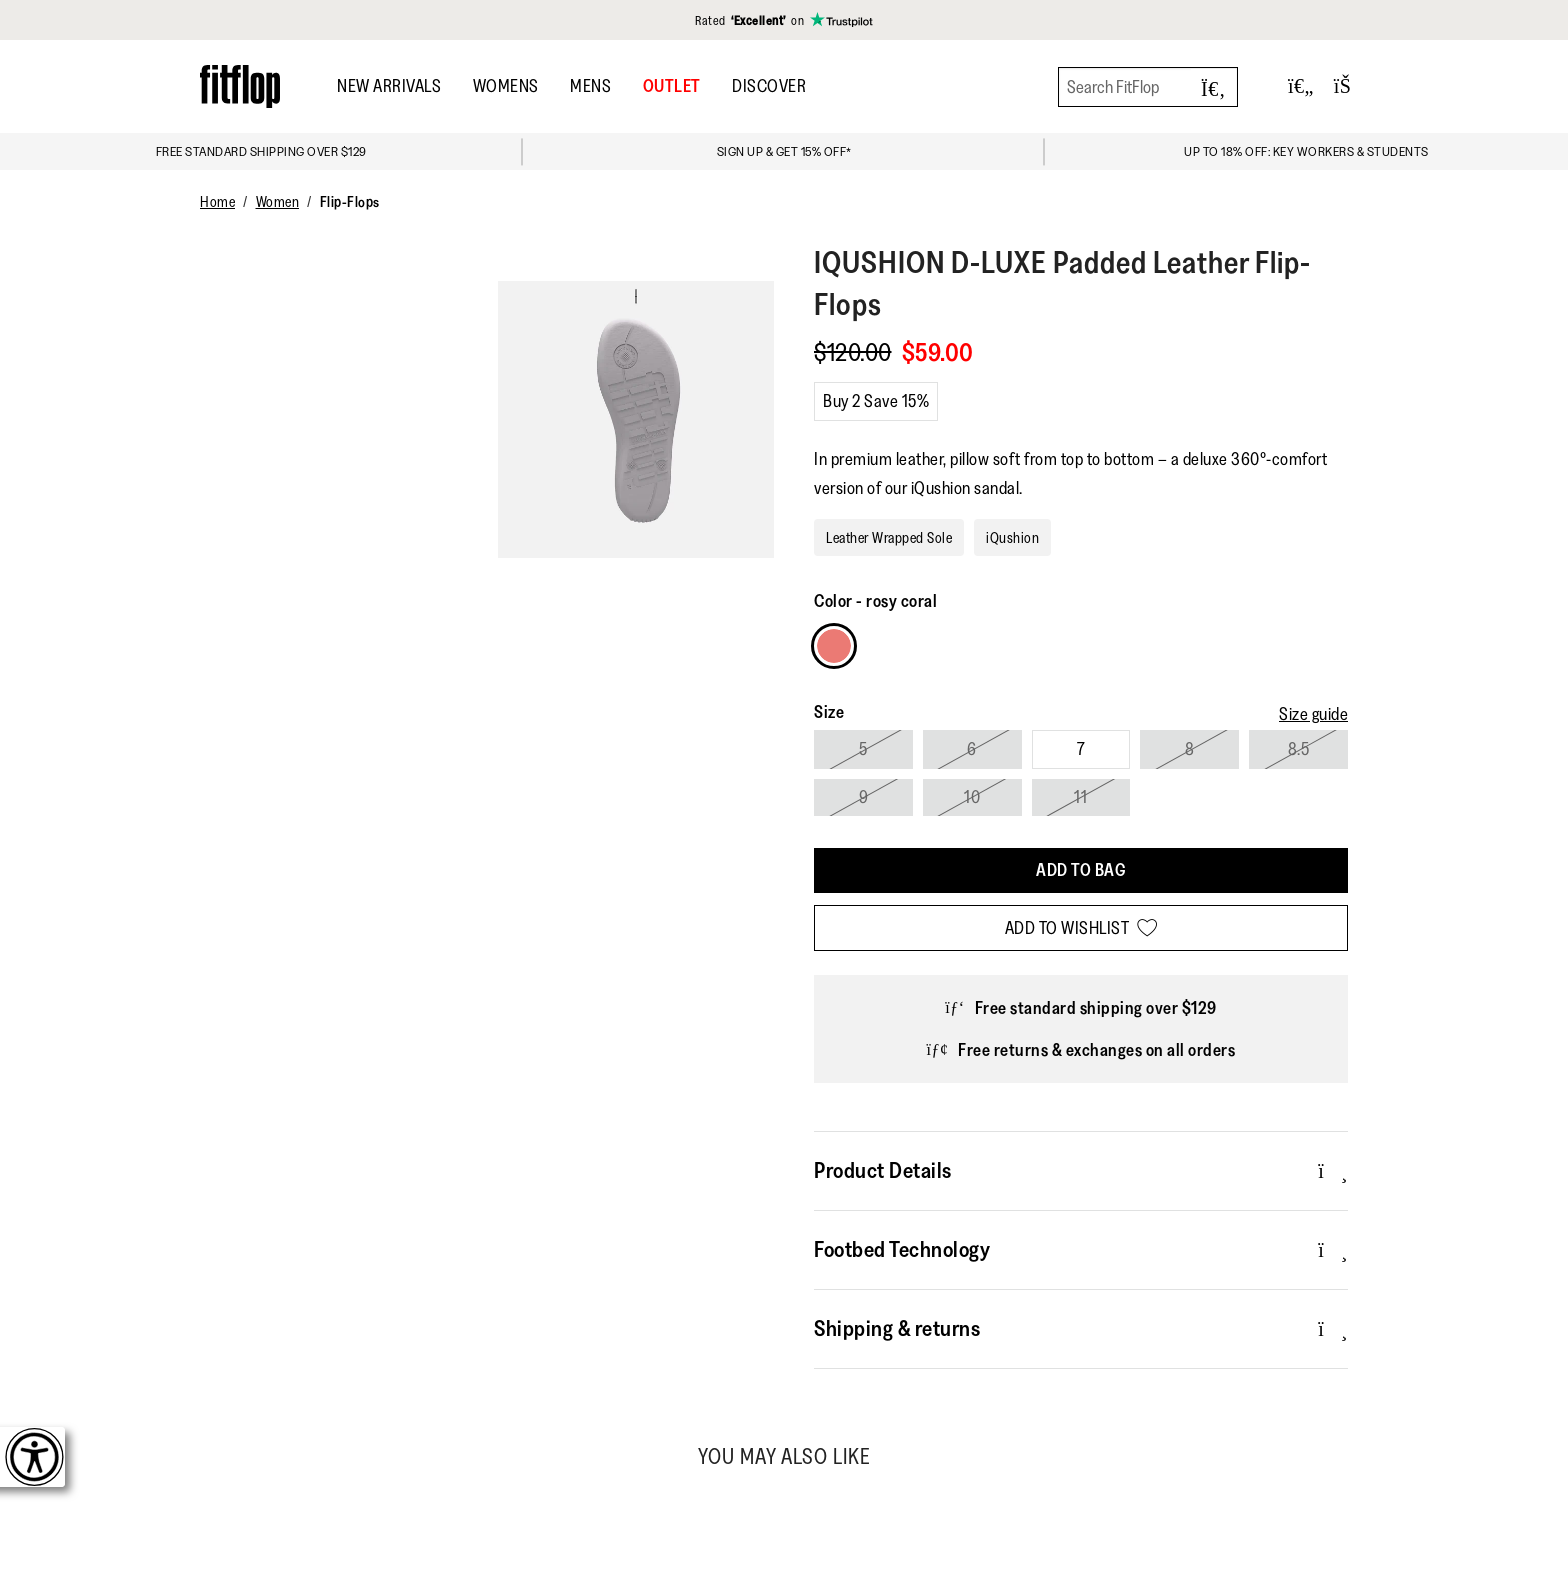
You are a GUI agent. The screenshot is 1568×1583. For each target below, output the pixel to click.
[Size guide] (1313, 714)
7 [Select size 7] (1081, 749)
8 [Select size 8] (1190, 749)
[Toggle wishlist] (1301, 86)
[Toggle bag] (1351, 86)
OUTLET (672, 86)
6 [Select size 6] (972, 749)
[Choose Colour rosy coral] (834, 646)
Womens (506, 86)
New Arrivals (389, 86)
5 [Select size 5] (863, 749)
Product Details (1081, 1170)
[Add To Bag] (1081, 870)
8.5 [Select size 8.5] (1299, 749)
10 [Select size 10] (972, 797)
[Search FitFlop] (1148, 87)
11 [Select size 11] (1080, 797)
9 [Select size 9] (864, 797)
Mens (590, 86)
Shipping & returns (1081, 1328)
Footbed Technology (1081, 1249)
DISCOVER (769, 86)
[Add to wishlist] (1081, 928)
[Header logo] (240, 86)
